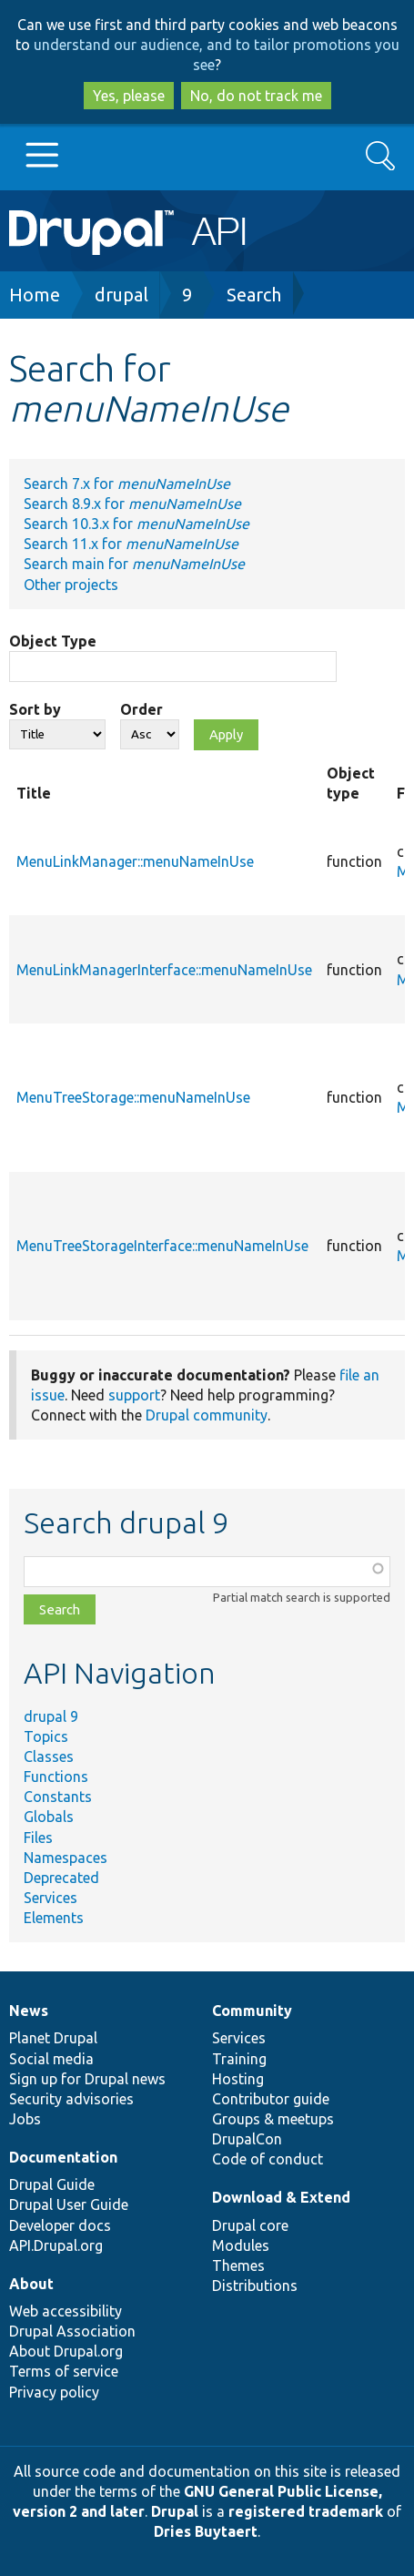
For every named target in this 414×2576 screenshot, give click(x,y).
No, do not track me (256, 95)
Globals (49, 1816)
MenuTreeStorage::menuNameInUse (133, 1097)
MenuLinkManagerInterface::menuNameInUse (164, 970)
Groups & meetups (273, 2119)
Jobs (25, 2119)
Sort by (35, 709)
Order (141, 709)
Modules (240, 2245)
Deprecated (61, 1877)
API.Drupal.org (56, 2245)
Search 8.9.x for (132, 503)
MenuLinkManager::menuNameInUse (135, 861)
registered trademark (305, 2511)
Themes (238, 2265)
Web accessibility (65, 2311)
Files (38, 1837)
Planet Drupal (53, 2038)
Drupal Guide (52, 2184)
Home (34, 294)
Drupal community (207, 1415)
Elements (54, 1917)
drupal (121, 294)
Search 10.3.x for (136, 523)
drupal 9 (51, 1716)
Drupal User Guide (68, 2204)
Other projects (71, 584)
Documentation (63, 2157)
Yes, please (129, 95)
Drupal (174, 2511)
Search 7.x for (127, 483)
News (28, 2010)
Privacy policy (54, 2392)
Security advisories (71, 2099)
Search (254, 294)
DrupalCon (247, 2139)
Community (252, 2010)
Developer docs (60, 2225)
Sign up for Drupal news (87, 2079)
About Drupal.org (66, 2351)
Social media (51, 2059)
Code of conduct (267, 2159)
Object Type (52, 641)
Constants (58, 1796)
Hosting (238, 2079)
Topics (46, 1736)
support (134, 1395)
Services (50, 1897)
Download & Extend (281, 2197)
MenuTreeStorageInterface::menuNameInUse (162, 1245)
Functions (56, 1776)
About (31, 2284)
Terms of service (63, 2371)
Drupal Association (72, 2331)
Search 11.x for (131, 543)
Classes (49, 1756)
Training (239, 2059)
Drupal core (250, 2225)
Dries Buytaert (205, 2531)
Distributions (255, 2285)
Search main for (134, 563)
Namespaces (65, 1857)
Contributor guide (270, 2099)
